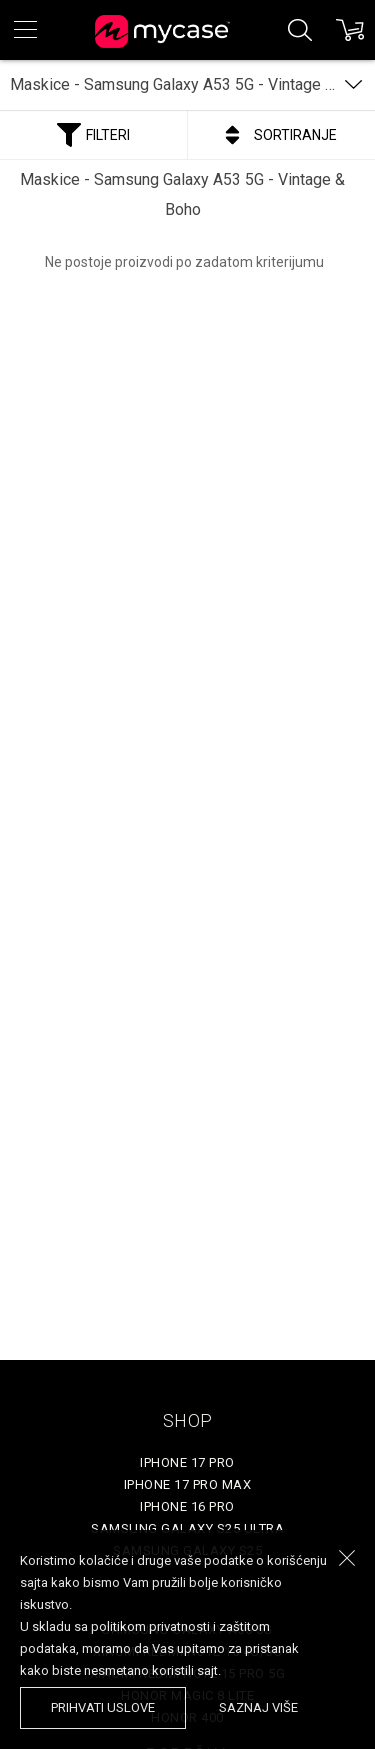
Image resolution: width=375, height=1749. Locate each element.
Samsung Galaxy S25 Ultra (187, 1528)
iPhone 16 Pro (187, 1506)
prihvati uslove (103, 1707)
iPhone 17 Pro (187, 1462)
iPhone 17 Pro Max (188, 1484)
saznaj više (258, 1707)
